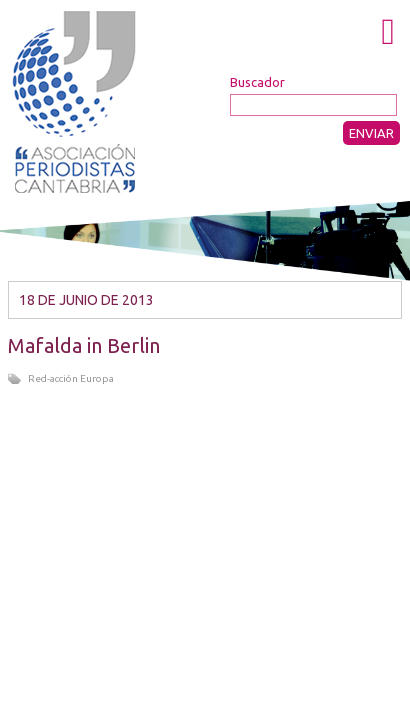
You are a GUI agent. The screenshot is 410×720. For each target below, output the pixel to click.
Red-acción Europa (71, 378)
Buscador (257, 82)
